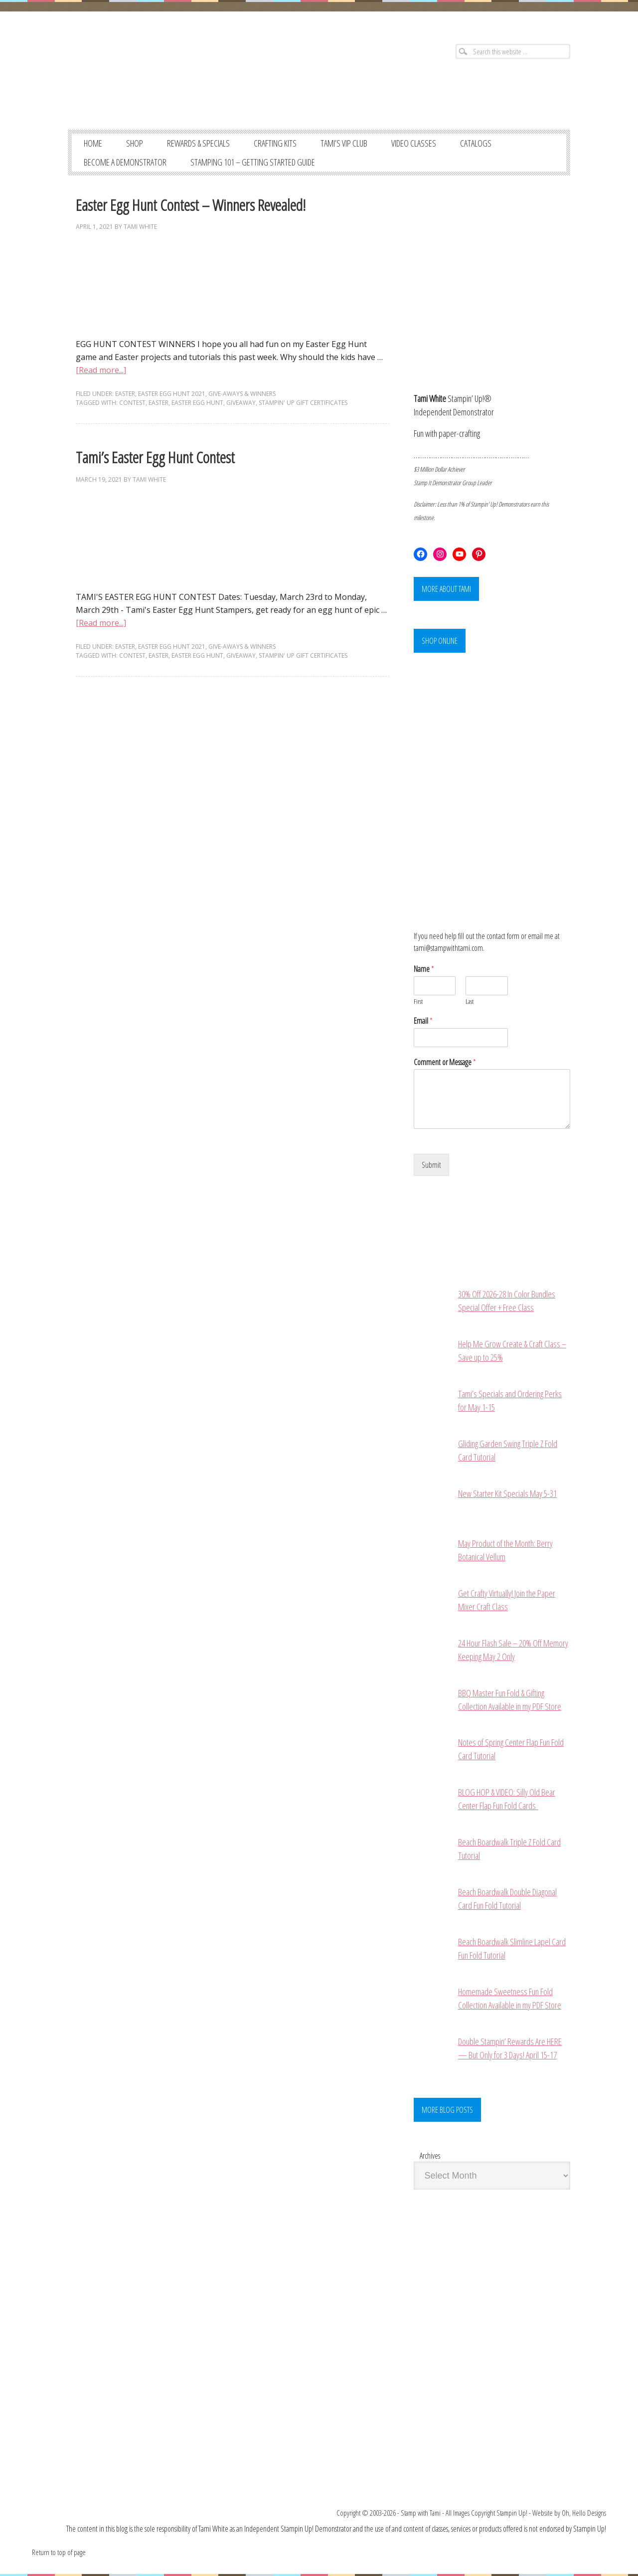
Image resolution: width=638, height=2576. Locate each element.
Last (470, 1001)
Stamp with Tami (421, 2513)
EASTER (125, 393)
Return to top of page (59, 2552)
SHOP (134, 143)
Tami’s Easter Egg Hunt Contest (155, 457)
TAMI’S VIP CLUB (343, 143)
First (418, 1001)
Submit (431, 1164)
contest (132, 402)
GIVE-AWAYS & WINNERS (242, 393)
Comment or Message (445, 1062)
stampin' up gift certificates (303, 402)
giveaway (241, 402)
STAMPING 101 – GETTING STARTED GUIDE (252, 162)
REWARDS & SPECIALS (198, 143)
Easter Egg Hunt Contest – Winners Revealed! (191, 204)
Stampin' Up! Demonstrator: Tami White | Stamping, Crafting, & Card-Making (188, 80)
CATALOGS (475, 143)
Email (423, 1021)
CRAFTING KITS (275, 143)
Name (424, 969)
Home (93, 143)
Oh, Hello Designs (584, 2513)
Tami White (140, 226)
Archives (430, 2155)
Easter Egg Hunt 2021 (171, 393)
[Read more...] (101, 370)
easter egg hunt (197, 402)
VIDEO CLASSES (413, 143)
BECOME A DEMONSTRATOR (125, 162)
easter (158, 402)
